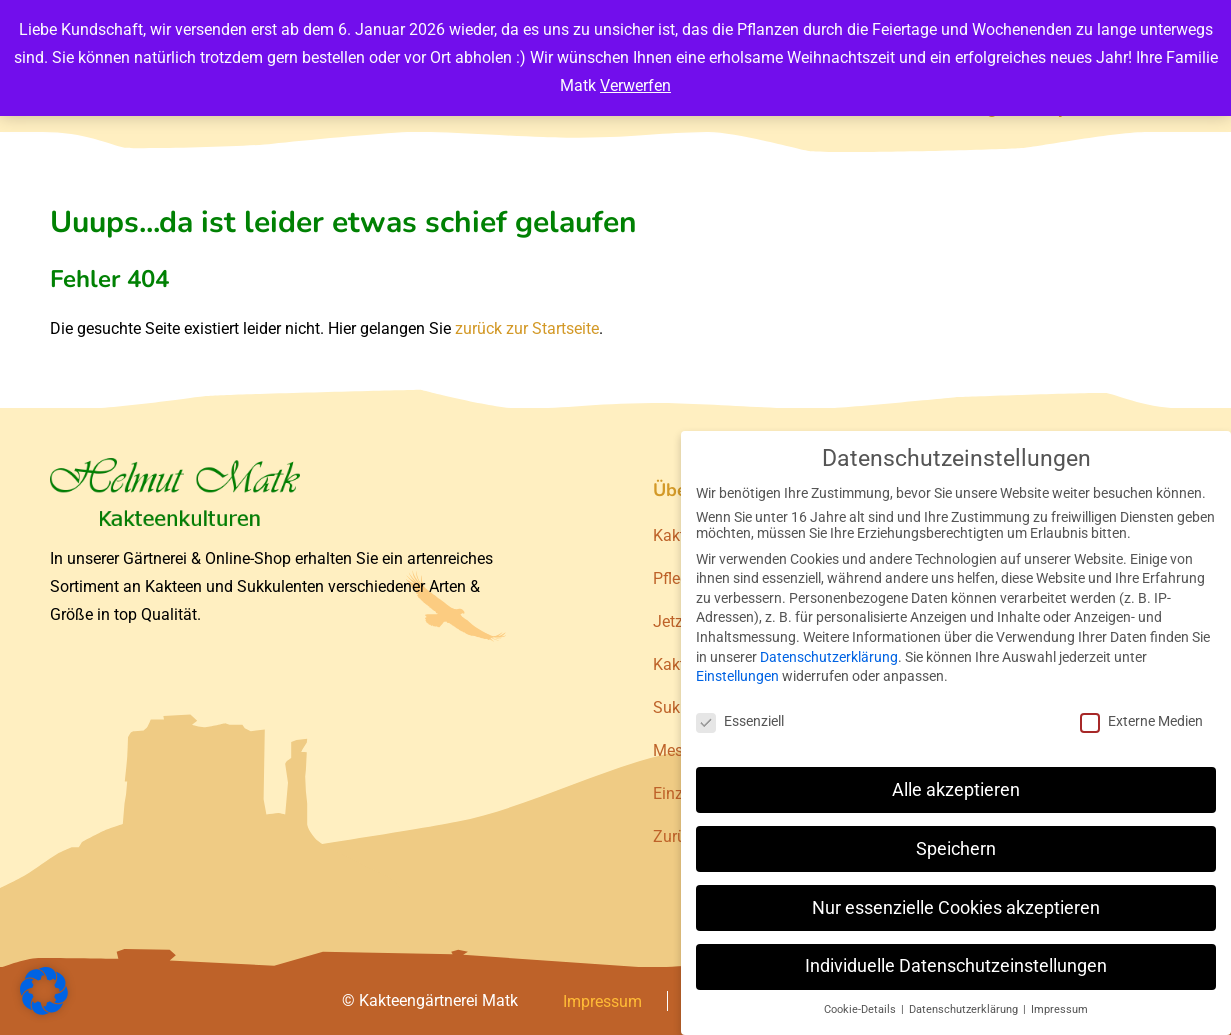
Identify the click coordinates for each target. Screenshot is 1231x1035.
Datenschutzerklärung (829, 657)
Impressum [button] (1059, 1009)
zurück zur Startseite (527, 328)
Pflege (675, 578)
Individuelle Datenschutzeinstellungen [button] (956, 966)
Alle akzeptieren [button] (956, 790)
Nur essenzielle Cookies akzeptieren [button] (956, 908)
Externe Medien (1141, 721)
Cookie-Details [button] (861, 1009)
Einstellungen (737, 676)
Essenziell (740, 721)
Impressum (602, 1001)
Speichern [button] (956, 849)
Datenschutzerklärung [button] (965, 1009)
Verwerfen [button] (635, 85)
